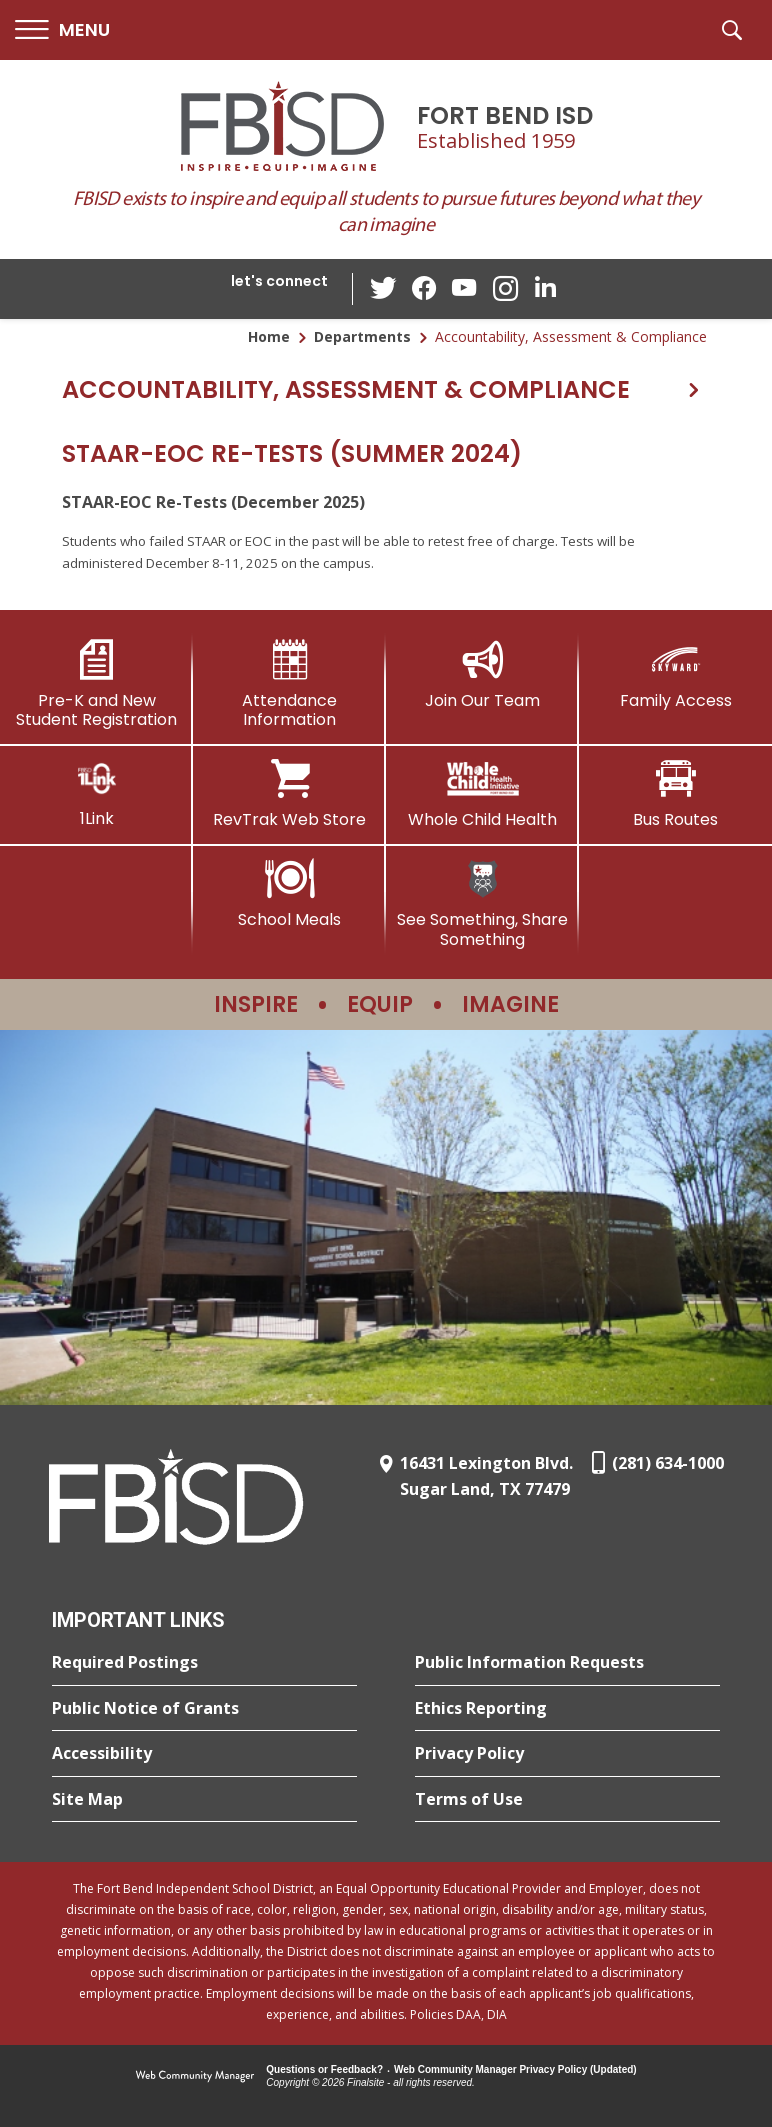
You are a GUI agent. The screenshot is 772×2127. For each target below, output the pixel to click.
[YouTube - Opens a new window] (465, 288)
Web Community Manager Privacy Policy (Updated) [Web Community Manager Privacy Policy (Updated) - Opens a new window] (515, 2069)
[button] (62, 30)
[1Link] (96, 793)
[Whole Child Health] (482, 794)
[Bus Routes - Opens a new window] (675, 794)
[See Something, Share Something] (482, 903)
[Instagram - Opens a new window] (505, 289)
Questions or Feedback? (324, 2069)
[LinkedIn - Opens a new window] (545, 287)
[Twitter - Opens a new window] (385, 288)
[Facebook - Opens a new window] (425, 289)
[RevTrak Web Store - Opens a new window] (289, 794)
